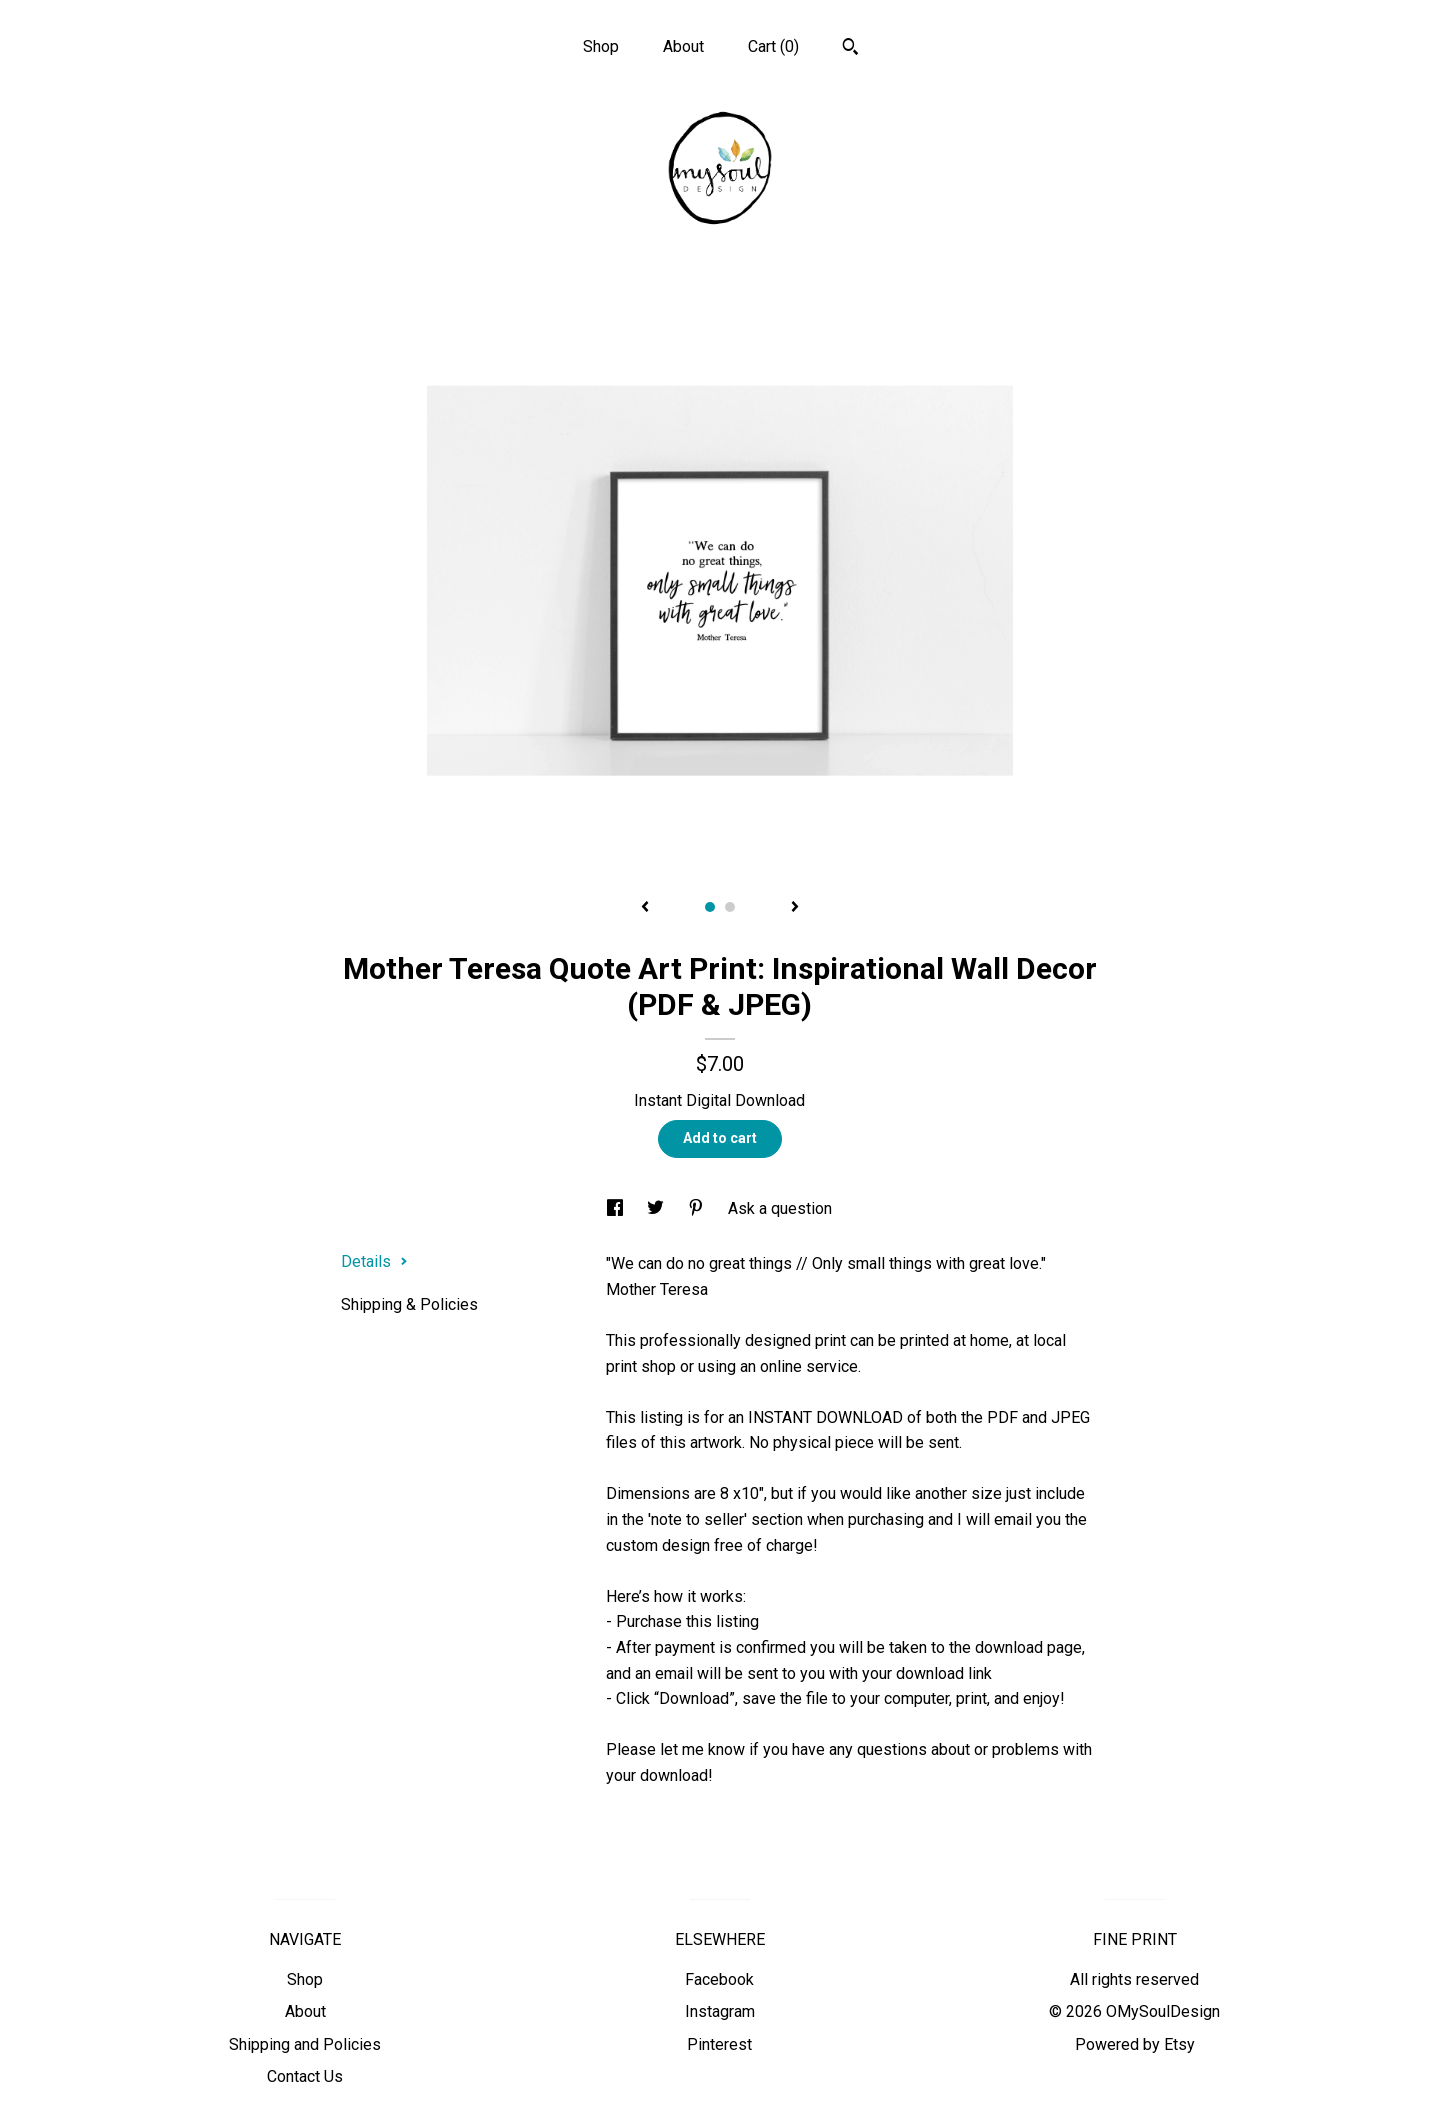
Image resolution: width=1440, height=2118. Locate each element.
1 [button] (710, 907)
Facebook (719, 1979)
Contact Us (305, 2076)
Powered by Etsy (1135, 2044)
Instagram (720, 2011)
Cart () (773, 46)
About (683, 46)
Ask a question (780, 1208)
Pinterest (719, 2044)
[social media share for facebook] (617, 1208)
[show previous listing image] (645, 908)
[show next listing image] (795, 908)
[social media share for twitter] (657, 1208)
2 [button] (730, 907)
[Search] (850, 49)
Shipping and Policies (305, 2044)
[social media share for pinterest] (698, 1208)
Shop (601, 46)
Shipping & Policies (409, 1304)
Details (374, 1261)
